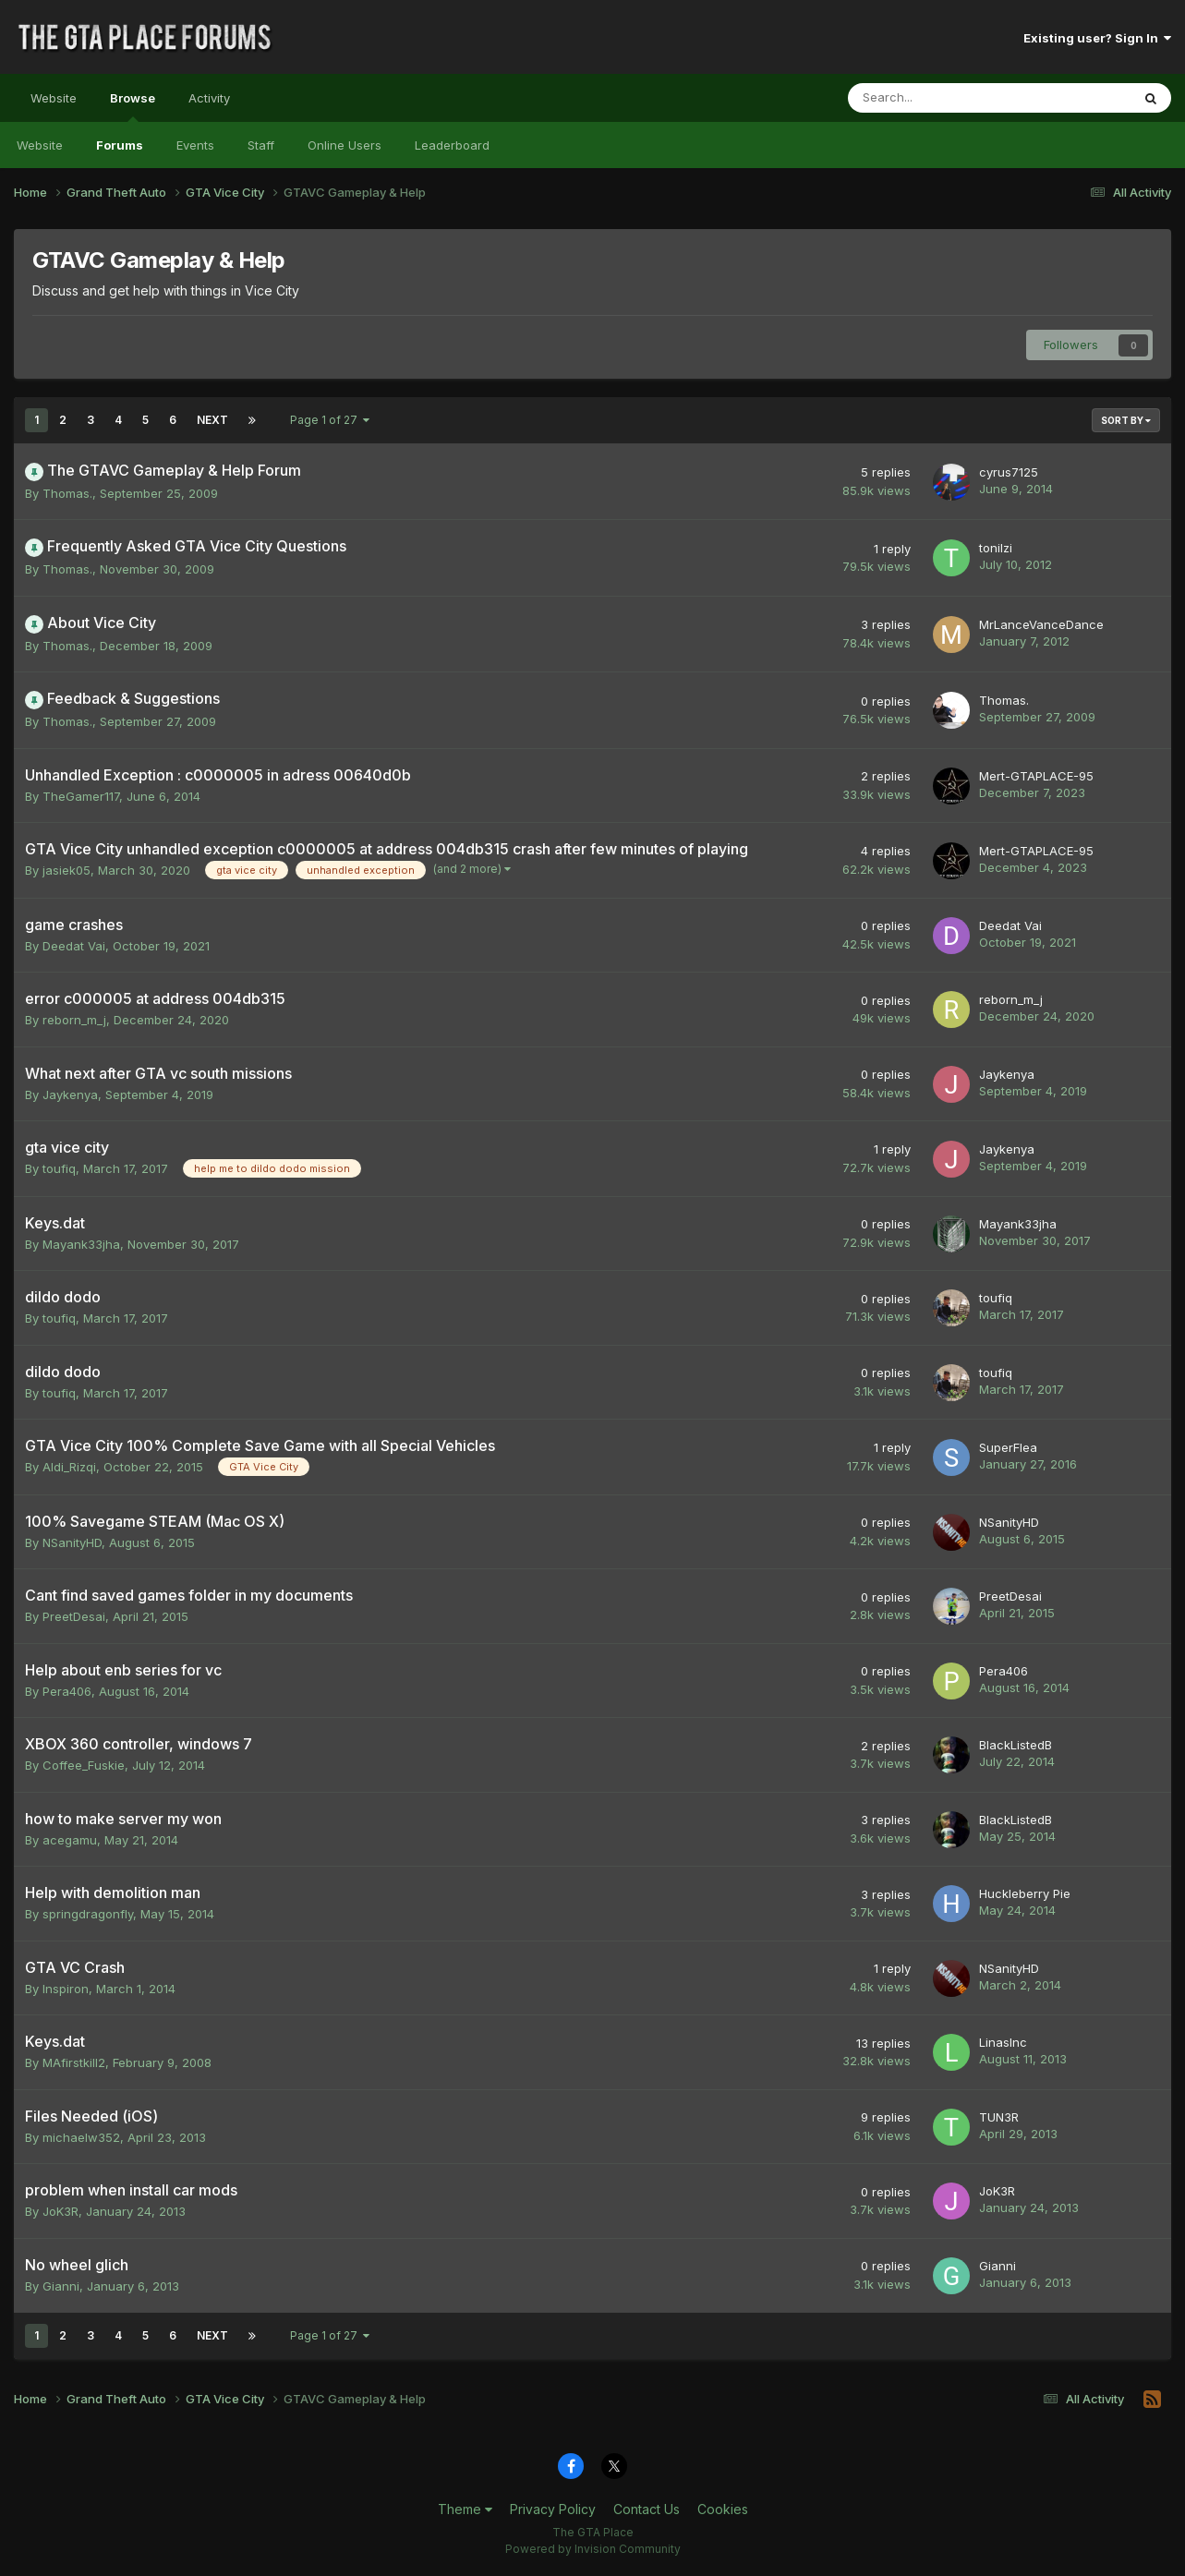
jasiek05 (66, 870)
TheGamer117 (80, 796)
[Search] (941, 98)
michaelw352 (81, 2137)
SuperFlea (1008, 1447)
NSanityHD (72, 1542)
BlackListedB (1015, 1744)
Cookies (722, 2509)
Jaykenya (70, 1094)
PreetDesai (73, 1616)
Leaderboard (452, 145)
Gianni (60, 2286)
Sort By (1126, 420)
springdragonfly (87, 1913)
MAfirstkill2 (73, 2062)
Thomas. (67, 493)
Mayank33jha (81, 1244)
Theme (465, 2509)
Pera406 (66, 1691)
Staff (261, 145)
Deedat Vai (73, 945)
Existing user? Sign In (1097, 37)
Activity (209, 98)
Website (53, 98)
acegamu (69, 1839)
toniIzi (995, 547)
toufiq (59, 1168)
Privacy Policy (553, 2509)
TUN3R (999, 2117)
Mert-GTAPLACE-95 (1036, 775)
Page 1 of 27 (329, 420)
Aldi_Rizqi (69, 1466)
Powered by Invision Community (593, 2549)
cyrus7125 (1008, 472)
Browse (132, 106)
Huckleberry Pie (1024, 1893)
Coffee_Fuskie (83, 1765)
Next (212, 420)
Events (195, 145)
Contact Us (646, 2509)
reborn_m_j (74, 1019)
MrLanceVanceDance (1041, 624)
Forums (119, 145)
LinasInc (1003, 2042)
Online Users (344, 145)
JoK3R (60, 2211)
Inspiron (65, 1988)
